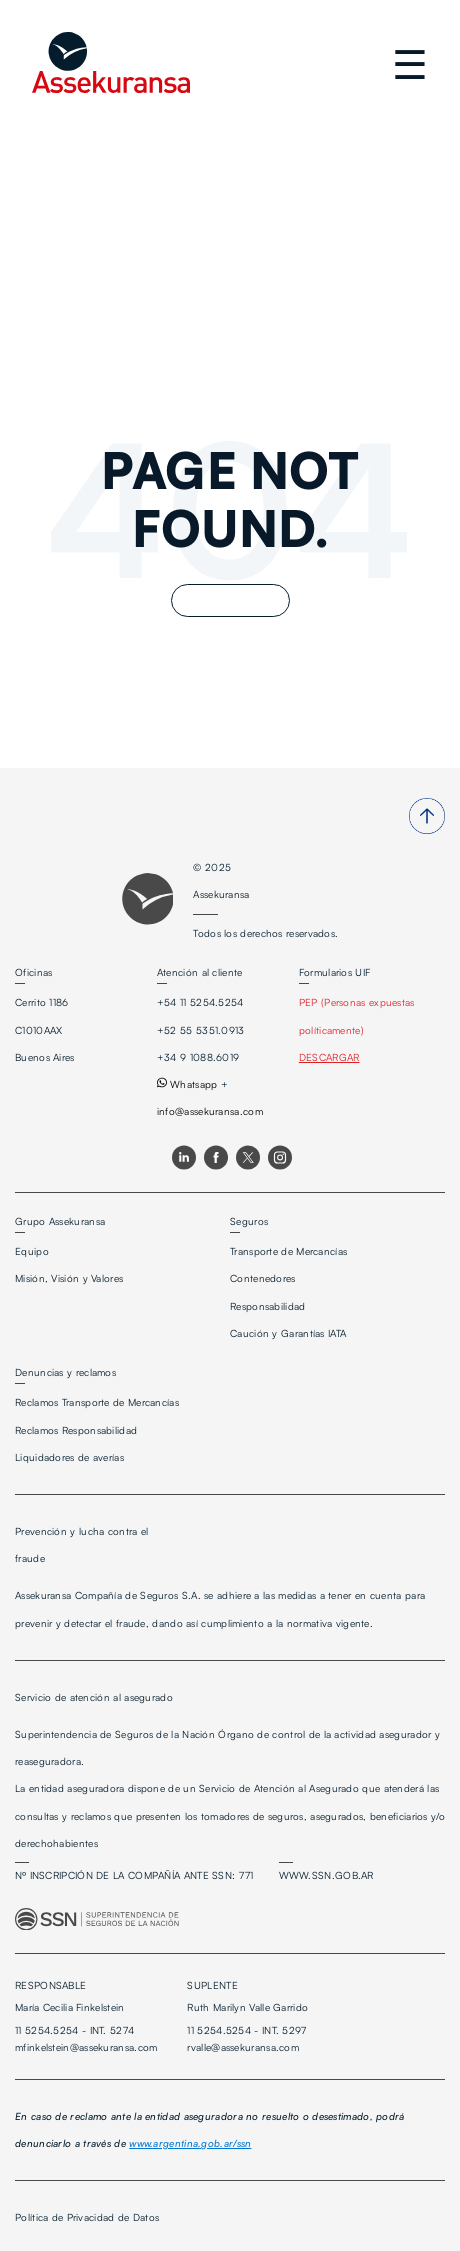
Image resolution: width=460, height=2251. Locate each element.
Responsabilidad (268, 1306)
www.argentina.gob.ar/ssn (190, 2143)
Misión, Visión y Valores (69, 1278)
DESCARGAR (329, 1057)
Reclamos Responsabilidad (76, 1430)
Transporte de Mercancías (288, 1251)
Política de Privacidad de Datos (87, 2217)
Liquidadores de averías (69, 1457)
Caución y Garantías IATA (288, 1333)
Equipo (32, 1251)
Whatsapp (187, 1084)
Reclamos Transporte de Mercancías (97, 1402)
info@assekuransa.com (210, 1111)
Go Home (230, 600)
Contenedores (263, 1278)
